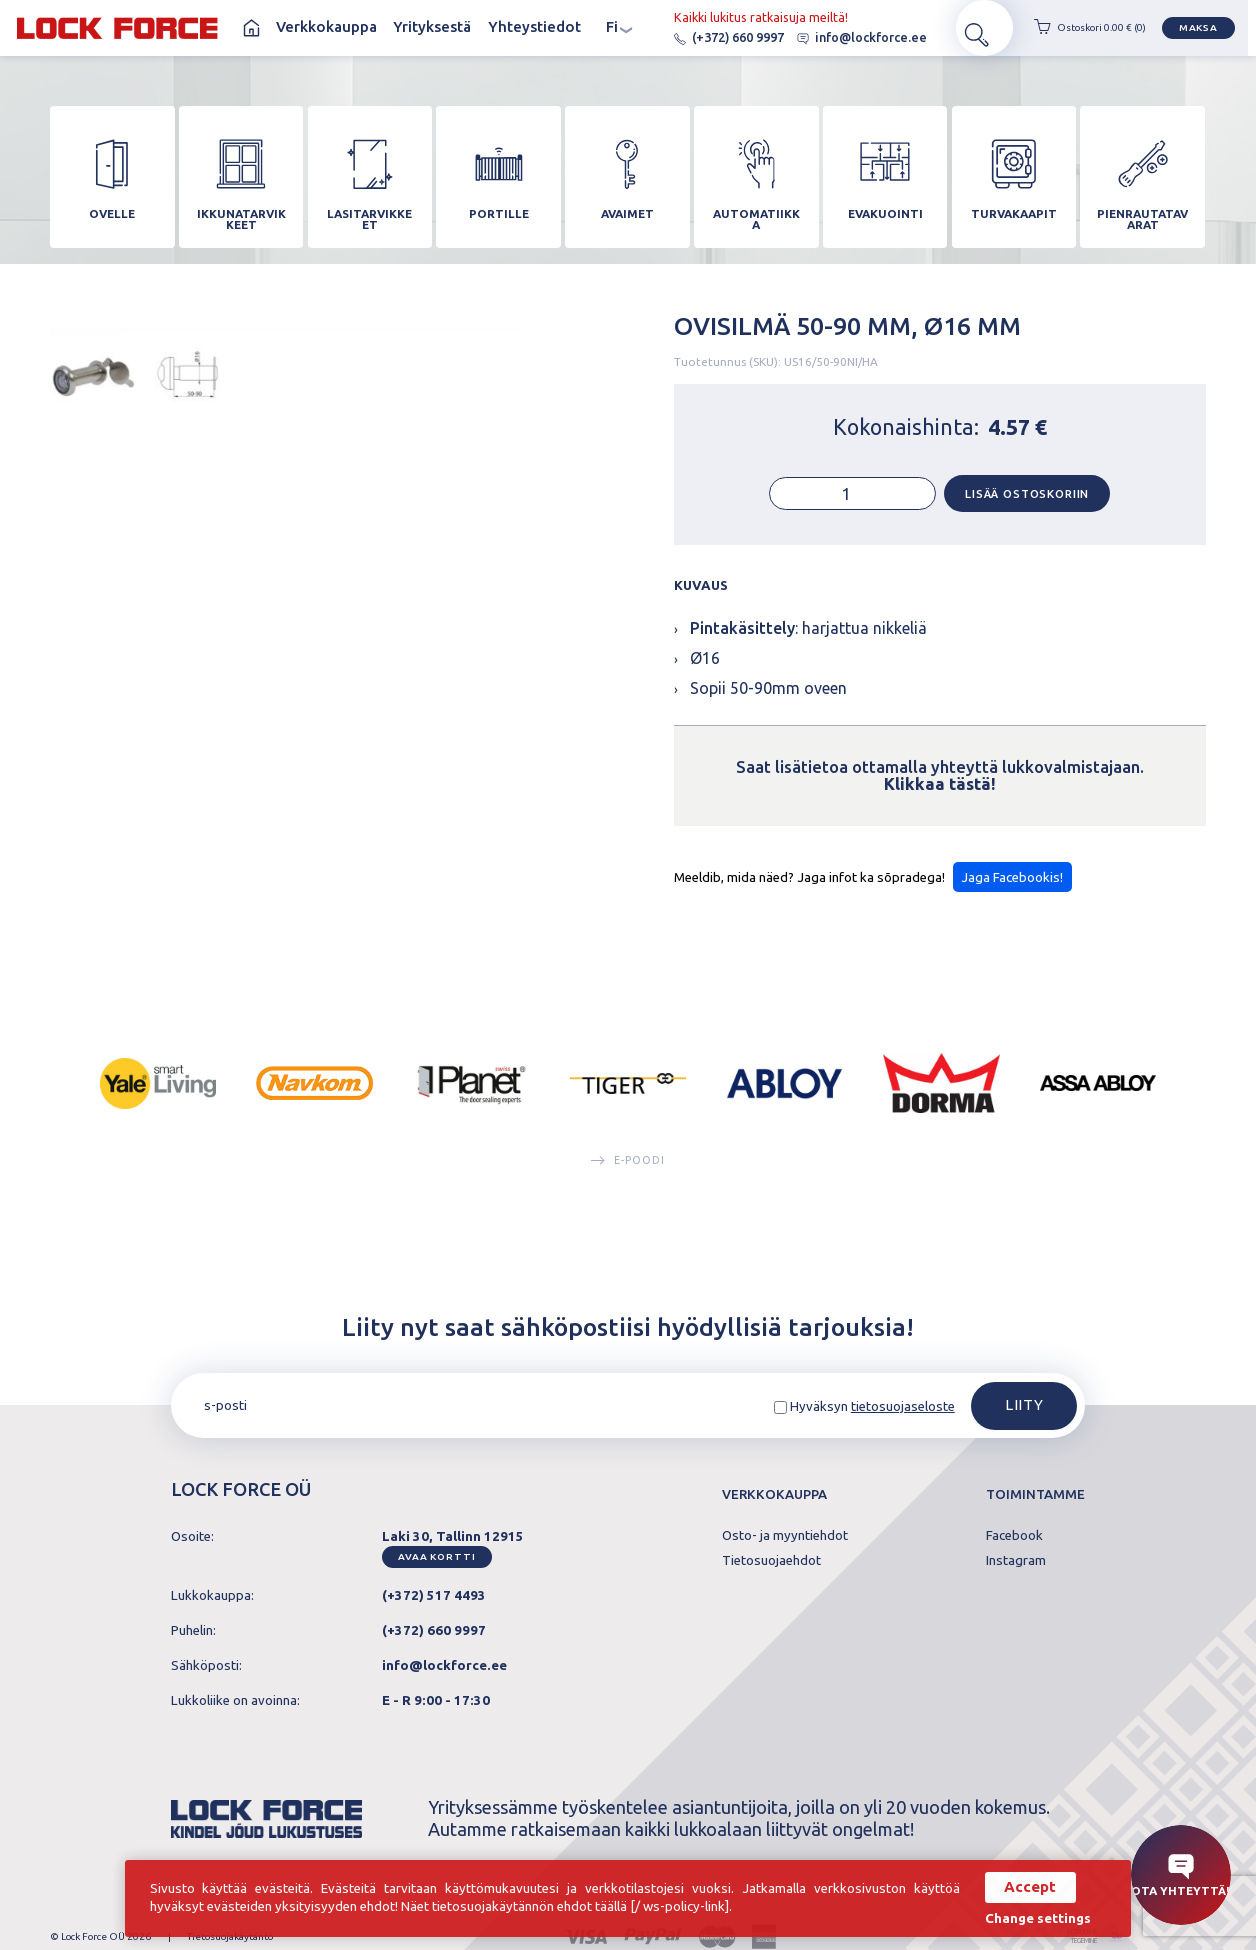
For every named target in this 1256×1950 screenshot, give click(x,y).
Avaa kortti (436, 1568)
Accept (1023, 1886)
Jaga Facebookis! (1012, 887)
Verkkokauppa (326, 28)
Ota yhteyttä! (1180, 1875)
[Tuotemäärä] (852, 503)
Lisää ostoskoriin (1027, 503)
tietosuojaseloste (903, 1418)
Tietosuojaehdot (771, 1572)
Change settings (1030, 1917)
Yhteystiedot (534, 28)
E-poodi (627, 1170)
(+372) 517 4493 (434, 1607)
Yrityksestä (432, 28)
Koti (250, 29)
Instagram (1016, 1572)
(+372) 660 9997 (706, 39)
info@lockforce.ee (839, 39)
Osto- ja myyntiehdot (785, 1547)
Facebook (1014, 1547)
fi (620, 29)
